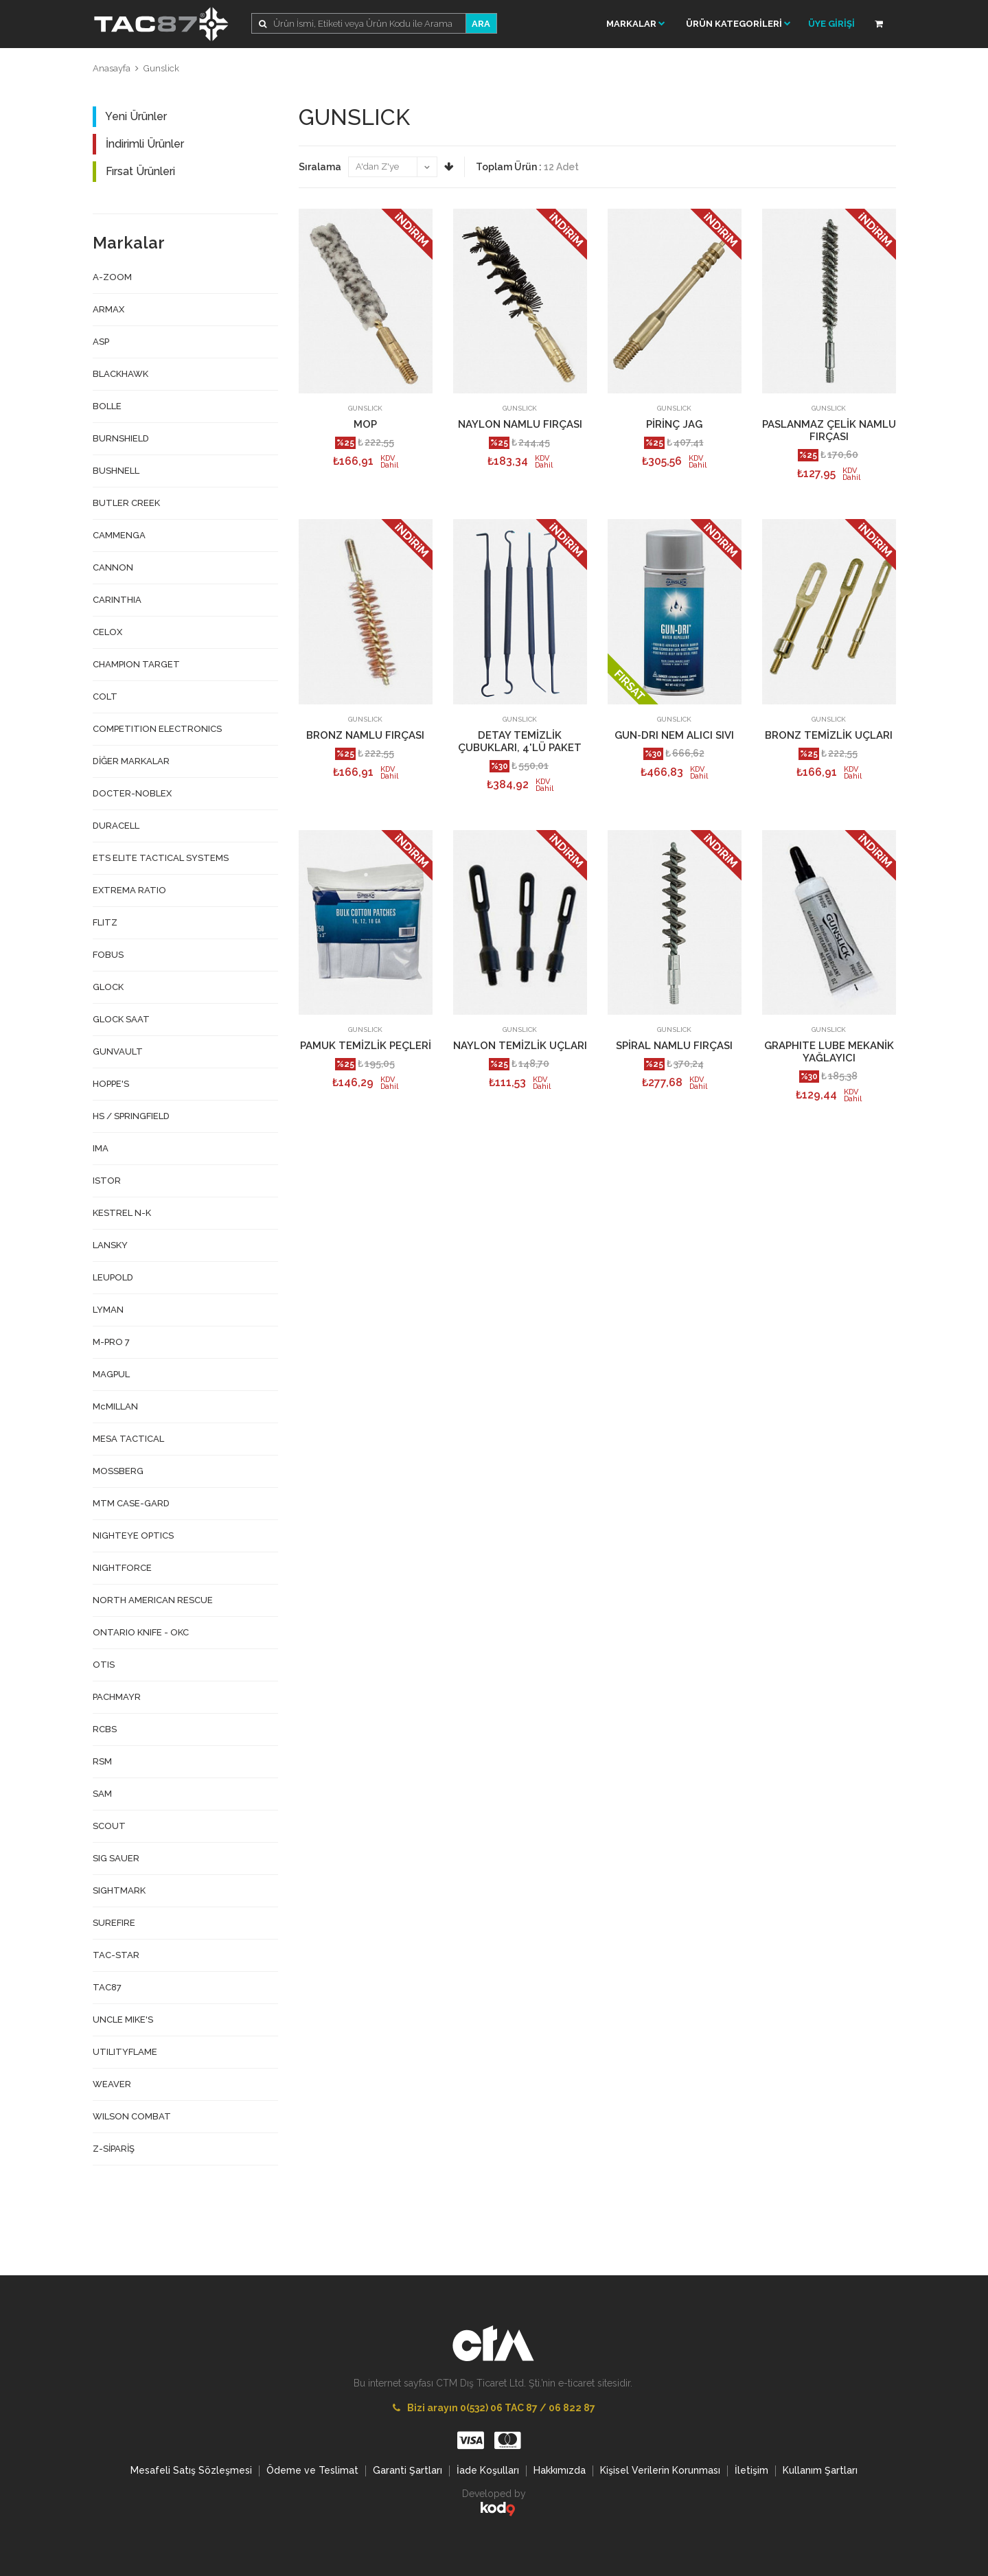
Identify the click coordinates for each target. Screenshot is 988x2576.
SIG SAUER (116, 1858)
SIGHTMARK (119, 1890)
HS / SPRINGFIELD (131, 1116)
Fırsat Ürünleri (134, 171)
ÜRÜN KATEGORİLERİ (738, 24)
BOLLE (107, 406)
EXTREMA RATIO (129, 890)
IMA (100, 1148)
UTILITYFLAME (125, 2052)
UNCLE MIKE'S (123, 2019)
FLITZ (105, 922)
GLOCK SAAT (121, 1019)
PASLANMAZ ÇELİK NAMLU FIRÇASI (829, 430)
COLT (105, 696)
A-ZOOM (112, 277)
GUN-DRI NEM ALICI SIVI (674, 735)
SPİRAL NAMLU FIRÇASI (674, 1045)
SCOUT (109, 1826)
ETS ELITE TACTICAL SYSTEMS (161, 858)
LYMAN (108, 1309)
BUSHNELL (116, 470)
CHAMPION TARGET (136, 664)
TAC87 (107, 1987)
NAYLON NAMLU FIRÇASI (520, 424)
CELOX (107, 632)
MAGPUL (111, 1374)
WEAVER (112, 2084)
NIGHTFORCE (122, 1568)
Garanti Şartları (407, 2470)
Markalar (635, 24)
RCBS (105, 1729)
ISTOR (107, 1180)
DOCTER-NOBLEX (132, 793)
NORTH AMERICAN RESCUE (153, 1600)
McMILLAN (115, 1406)
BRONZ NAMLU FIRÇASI (365, 735)
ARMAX (108, 309)
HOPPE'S (111, 1084)
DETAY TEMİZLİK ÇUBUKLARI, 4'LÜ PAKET (520, 741)
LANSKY (110, 1245)
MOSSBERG (118, 1471)
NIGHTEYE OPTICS (133, 1535)
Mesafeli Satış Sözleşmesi (191, 2470)
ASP (101, 341)
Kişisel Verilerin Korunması (660, 2470)
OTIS (104, 1664)
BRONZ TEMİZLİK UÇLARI (829, 735)
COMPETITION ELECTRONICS (157, 729)
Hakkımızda (559, 2470)
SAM (102, 1794)
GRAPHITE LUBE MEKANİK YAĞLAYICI (829, 1051)
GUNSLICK (365, 408)
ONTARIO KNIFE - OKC (141, 1632)
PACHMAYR (117, 1697)
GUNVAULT (118, 1051)
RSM (102, 1761)
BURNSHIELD (121, 438)
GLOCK (108, 987)
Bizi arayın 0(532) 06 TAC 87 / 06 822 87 (494, 2407)
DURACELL (116, 825)
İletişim (751, 2470)
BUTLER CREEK (126, 503)
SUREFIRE (114, 1923)
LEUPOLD (113, 1277)
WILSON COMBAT (132, 2116)
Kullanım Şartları (820, 2470)
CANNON (113, 567)
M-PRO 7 (111, 1342)
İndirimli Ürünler (138, 144)
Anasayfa (111, 68)
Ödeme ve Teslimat (312, 2470)
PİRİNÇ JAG (674, 424)
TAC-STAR (116, 1955)
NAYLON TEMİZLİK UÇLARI (520, 1045)
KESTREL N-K (122, 1213)
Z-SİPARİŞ (114, 2148)
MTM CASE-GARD (131, 1503)
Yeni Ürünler (130, 116)
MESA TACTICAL (128, 1439)
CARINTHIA (117, 600)
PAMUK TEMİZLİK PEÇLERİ (365, 1045)
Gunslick (161, 68)
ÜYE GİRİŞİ (831, 24)
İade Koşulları (488, 2470)
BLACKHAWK (120, 374)
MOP (365, 424)
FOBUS (108, 955)
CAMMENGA (119, 535)
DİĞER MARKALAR (131, 761)
